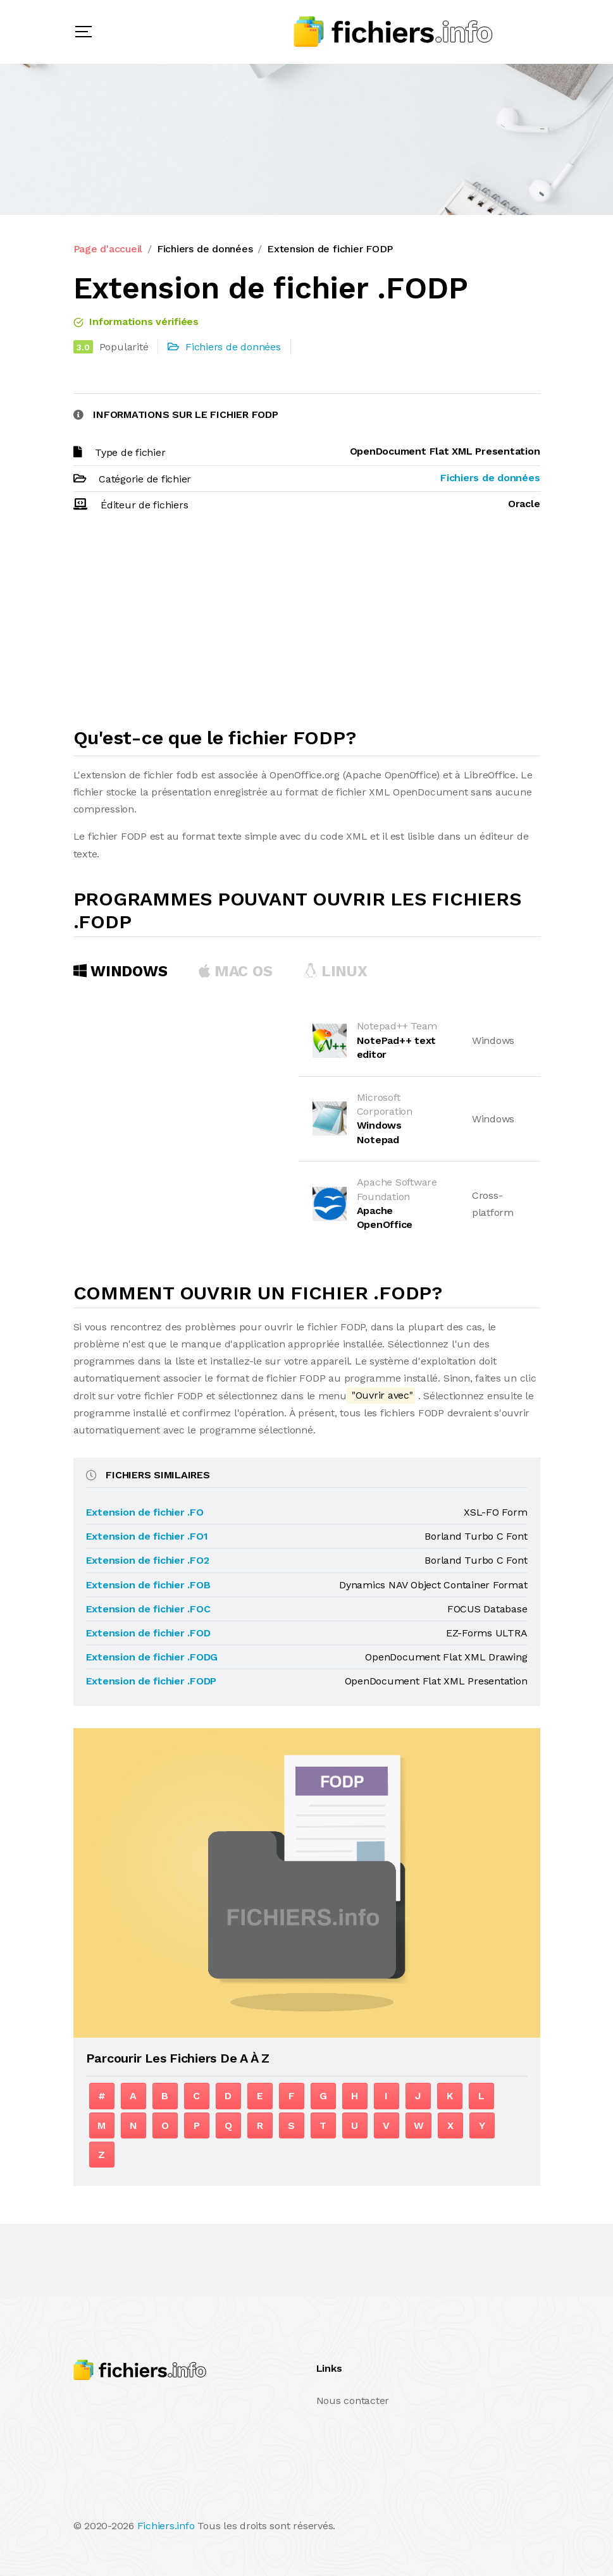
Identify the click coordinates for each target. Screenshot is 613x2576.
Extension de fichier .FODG (152, 1657)
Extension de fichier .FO (145, 1512)
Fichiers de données (204, 249)
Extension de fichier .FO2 (147, 1560)
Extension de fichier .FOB (148, 1585)
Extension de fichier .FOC (148, 1609)
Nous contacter (353, 2401)
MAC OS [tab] (235, 971)
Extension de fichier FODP (330, 249)
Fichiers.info (166, 2526)
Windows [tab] (120, 971)
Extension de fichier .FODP (151, 1681)
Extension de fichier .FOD (148, 1633)
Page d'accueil (108, 249)
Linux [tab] (335, 971)
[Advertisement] (306, 625)
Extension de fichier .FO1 (147, 1536)
